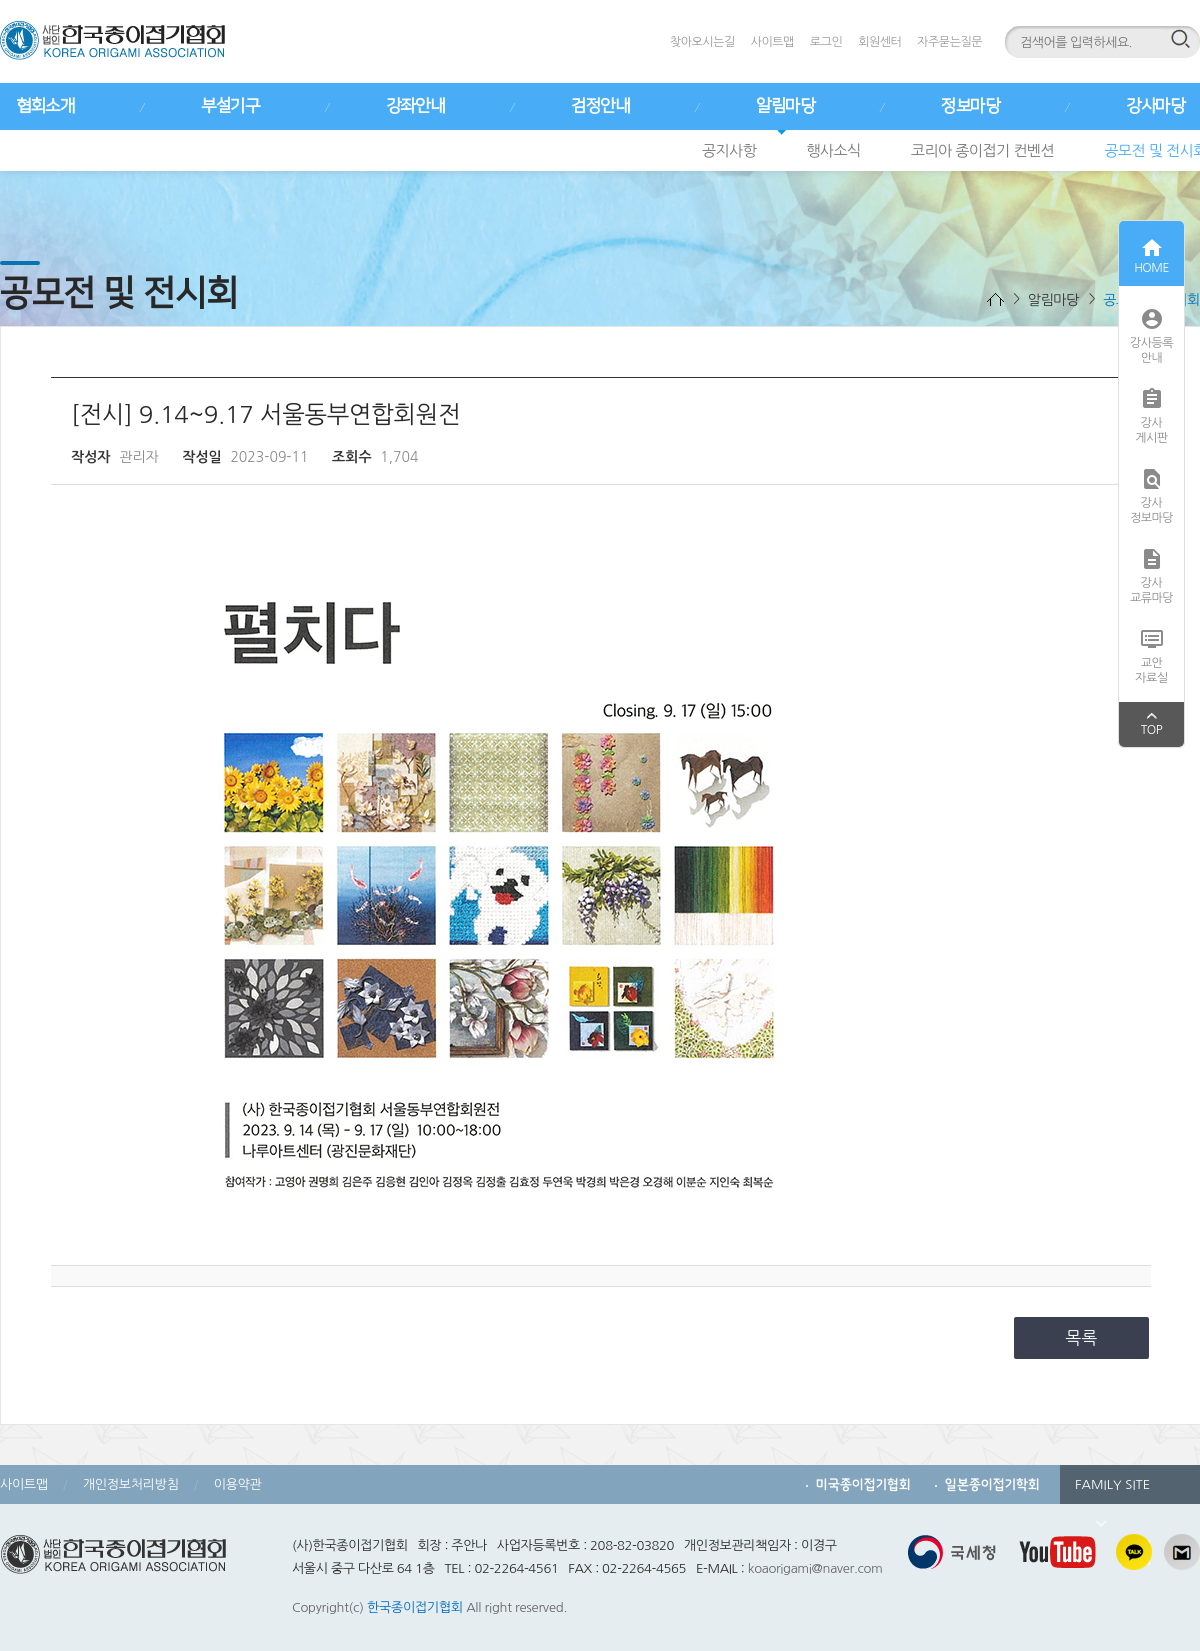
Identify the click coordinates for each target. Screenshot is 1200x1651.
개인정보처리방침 (131, 1484)
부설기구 (230, 106)
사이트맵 (772, 42)
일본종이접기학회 (992, 1484)
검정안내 (600, 106)
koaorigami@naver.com (815, 1568)
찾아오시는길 (702, 42)
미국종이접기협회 (863, 1484)
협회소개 (45, 106)
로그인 (826, 42)
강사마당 (1155, 106)
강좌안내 (415, 106)
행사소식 (833, 150)
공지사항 (729, 150)
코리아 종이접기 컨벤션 (982, 150)
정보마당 (970, 106)
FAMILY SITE (1112, 1491)
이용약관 (238, 1484)
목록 (1082, 1337)
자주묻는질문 (949, 42)
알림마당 (785, 106)
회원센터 (879, 42)
